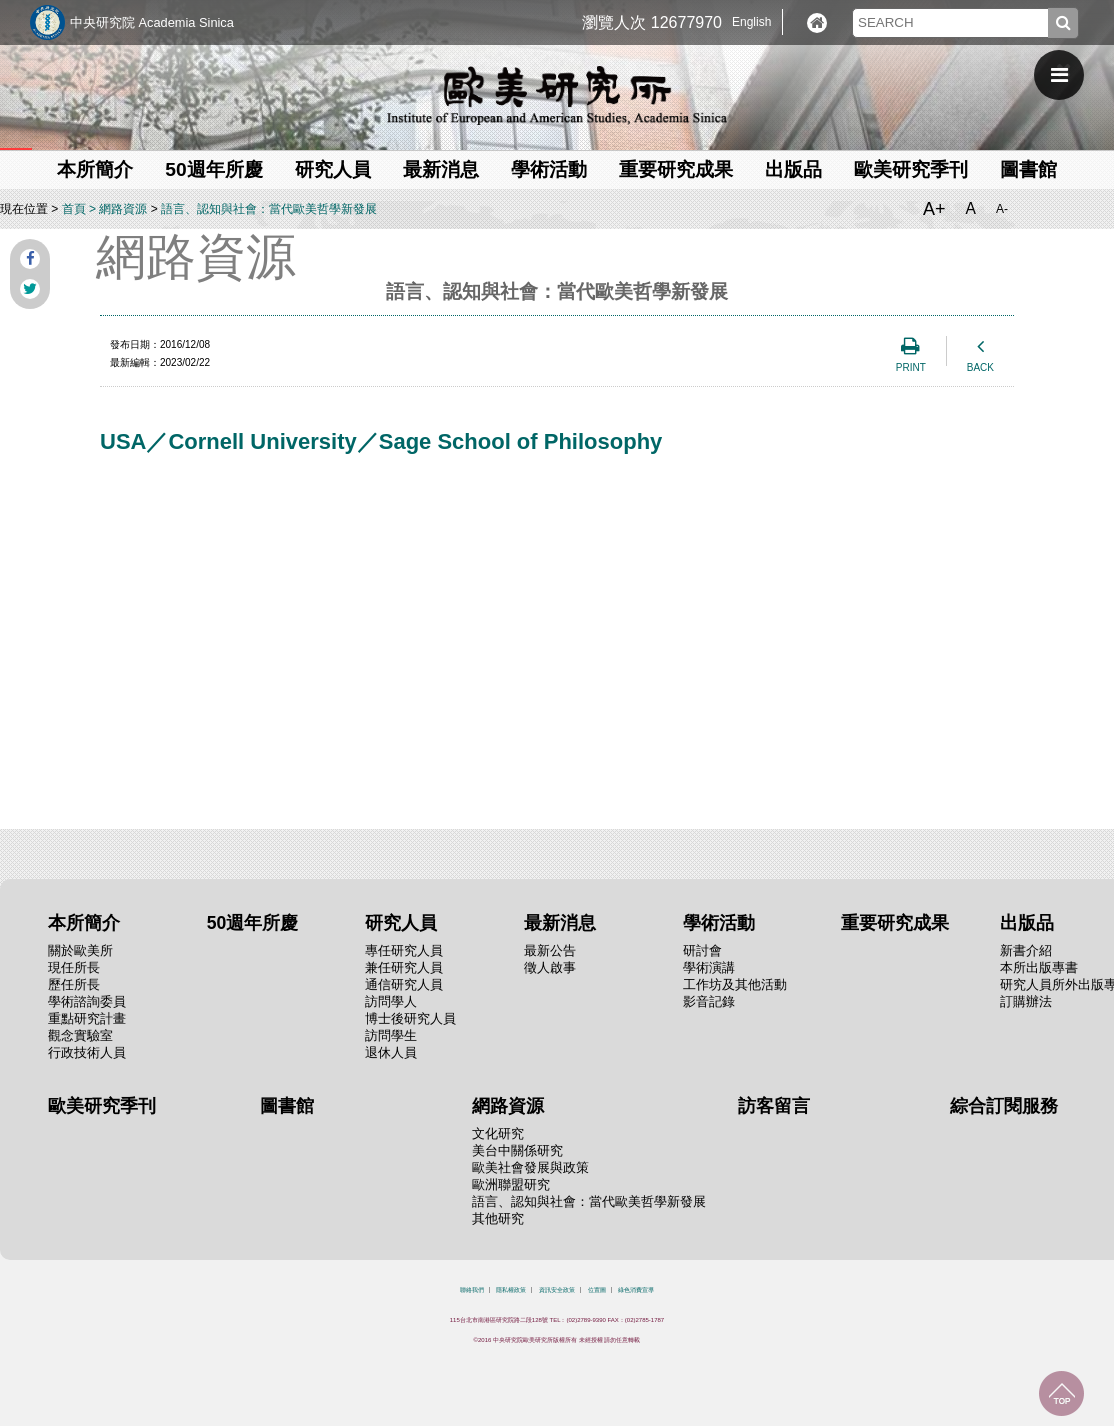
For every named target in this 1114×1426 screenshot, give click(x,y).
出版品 (793, 169)
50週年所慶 (213, 169)
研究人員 (333, 169)
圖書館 (1028, 169)
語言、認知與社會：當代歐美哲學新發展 (269, 209)
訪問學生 (391, 1035)
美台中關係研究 (517, 1150)
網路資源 (123, 209)
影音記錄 (709, 1001)
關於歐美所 (80, 950)
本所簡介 (95, 169)
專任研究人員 (404, 950)
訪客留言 (774, 1106)
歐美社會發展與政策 (530, 1167)
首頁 (74, 209)
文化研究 (498, 1133)
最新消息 (441, 169)
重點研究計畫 (87, 1018)
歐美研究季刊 (911, 169)
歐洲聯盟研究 (511, 1184)
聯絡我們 (472, 1290)
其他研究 (498, 1218)
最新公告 (550, 950)
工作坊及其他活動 (735, 984)
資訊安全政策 (557, 1290)
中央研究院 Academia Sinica (152, 22)
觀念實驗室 (80, 1035)
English (751, 22)
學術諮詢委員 (87, 1001)
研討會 (702, 950)
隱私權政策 (511, 1290)
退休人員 (391, 1052)
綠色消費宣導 (636, 1290)
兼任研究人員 (404, 967)
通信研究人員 (404, 984)
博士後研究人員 (410, 1018)
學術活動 (549, 169)
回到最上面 (1061, 1393)
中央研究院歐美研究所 (557, 95)
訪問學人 (391, 1001)
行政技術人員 (87, 1052)
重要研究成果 (676, 169)
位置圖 (597, 1290)
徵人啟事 (550, 967)
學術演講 (709, 967)
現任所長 (74, 967)
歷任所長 (74, 984)
